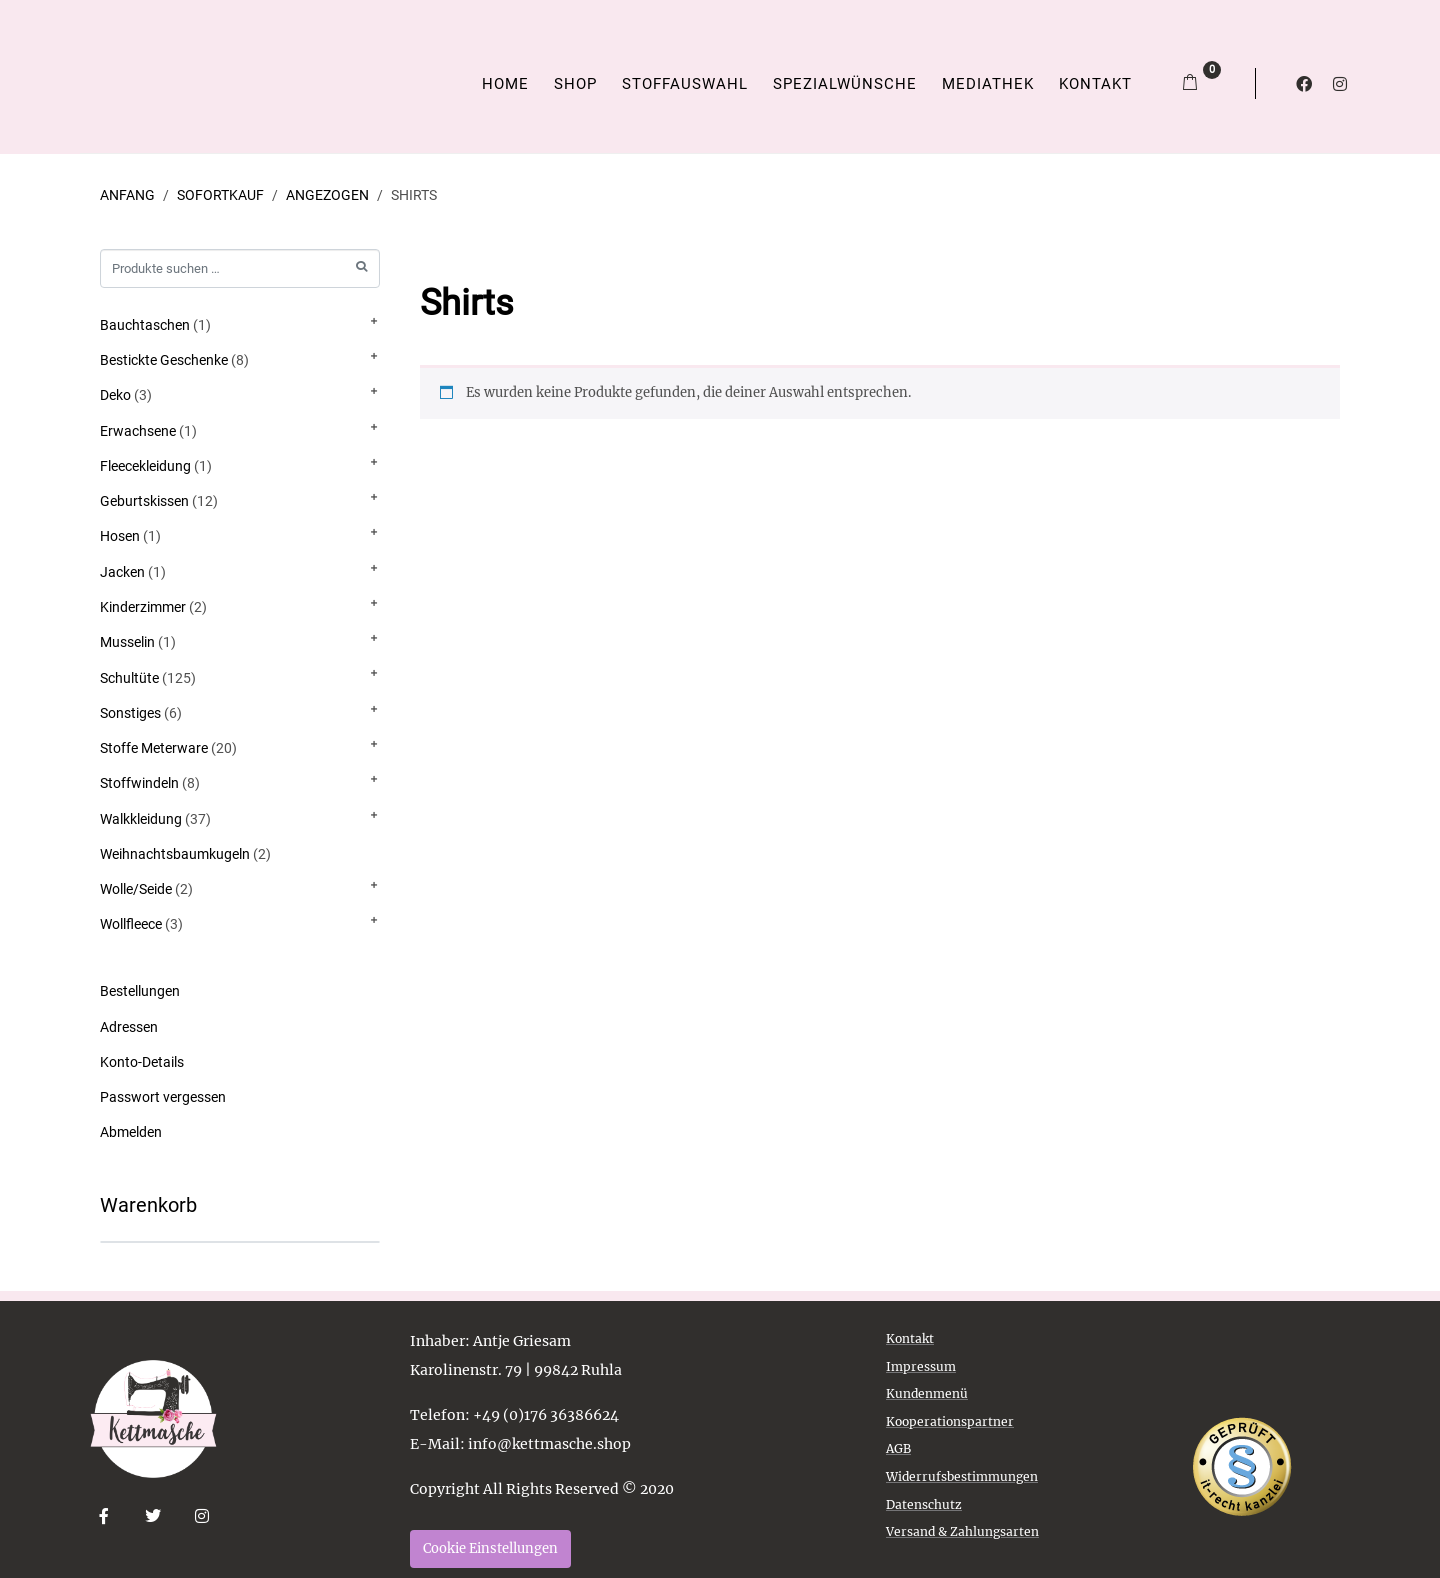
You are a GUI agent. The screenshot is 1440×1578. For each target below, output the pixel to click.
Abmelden (131, 1132)
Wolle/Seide (136, 889)
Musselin (127, 642)
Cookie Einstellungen (490, 1548)
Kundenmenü (927, 1393)
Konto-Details (142, 1062)
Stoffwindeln (139, 783)
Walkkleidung (141, 819)
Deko (115, 395)
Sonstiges (130, 713)
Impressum (921, 1366)
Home (505, 84)
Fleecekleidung (145, 466)
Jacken (122, 572)
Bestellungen (140, 991)
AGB (898, 1448)
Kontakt (1095, 84)
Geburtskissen (144, 501)
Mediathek (988, 84)
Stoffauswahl (685, 84)
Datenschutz (924, 1504)
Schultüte (129, 678)
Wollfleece (131, 924)
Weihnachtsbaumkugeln (175, 854)
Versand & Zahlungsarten (962, 1531)
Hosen (120, 536)
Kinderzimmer (143, 607)
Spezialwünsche (845, 84)
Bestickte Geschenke (164, 360)
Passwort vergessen (163, 1097)
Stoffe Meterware (154, 748)
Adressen (129, 1027)
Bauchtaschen (145, 325)
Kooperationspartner (950, 1421)
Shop (575, 84)
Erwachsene (138, 431)
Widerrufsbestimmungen (962, 1476)
